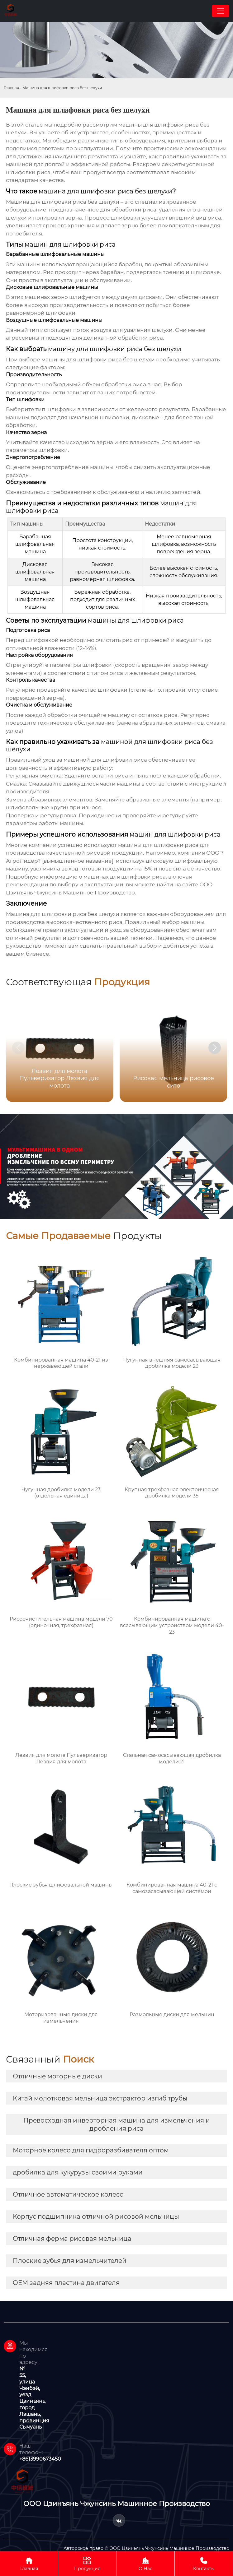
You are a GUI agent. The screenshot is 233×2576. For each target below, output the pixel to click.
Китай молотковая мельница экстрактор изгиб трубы (100, 2098)
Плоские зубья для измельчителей (69, 2260)
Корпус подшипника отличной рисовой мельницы (96, 2216)
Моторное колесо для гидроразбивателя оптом (91, 2150)
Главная (11, 88)
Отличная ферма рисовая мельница (72, 2238)
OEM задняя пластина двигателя (66, 2282)
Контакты (204, 2563)
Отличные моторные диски (57, 2076)
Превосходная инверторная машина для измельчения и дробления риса (116, 2124)
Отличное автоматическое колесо (68, 2194)
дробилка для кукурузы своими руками (78, 2172)
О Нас (145, 2563)
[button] (214, 1048)
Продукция (87, 2563)
